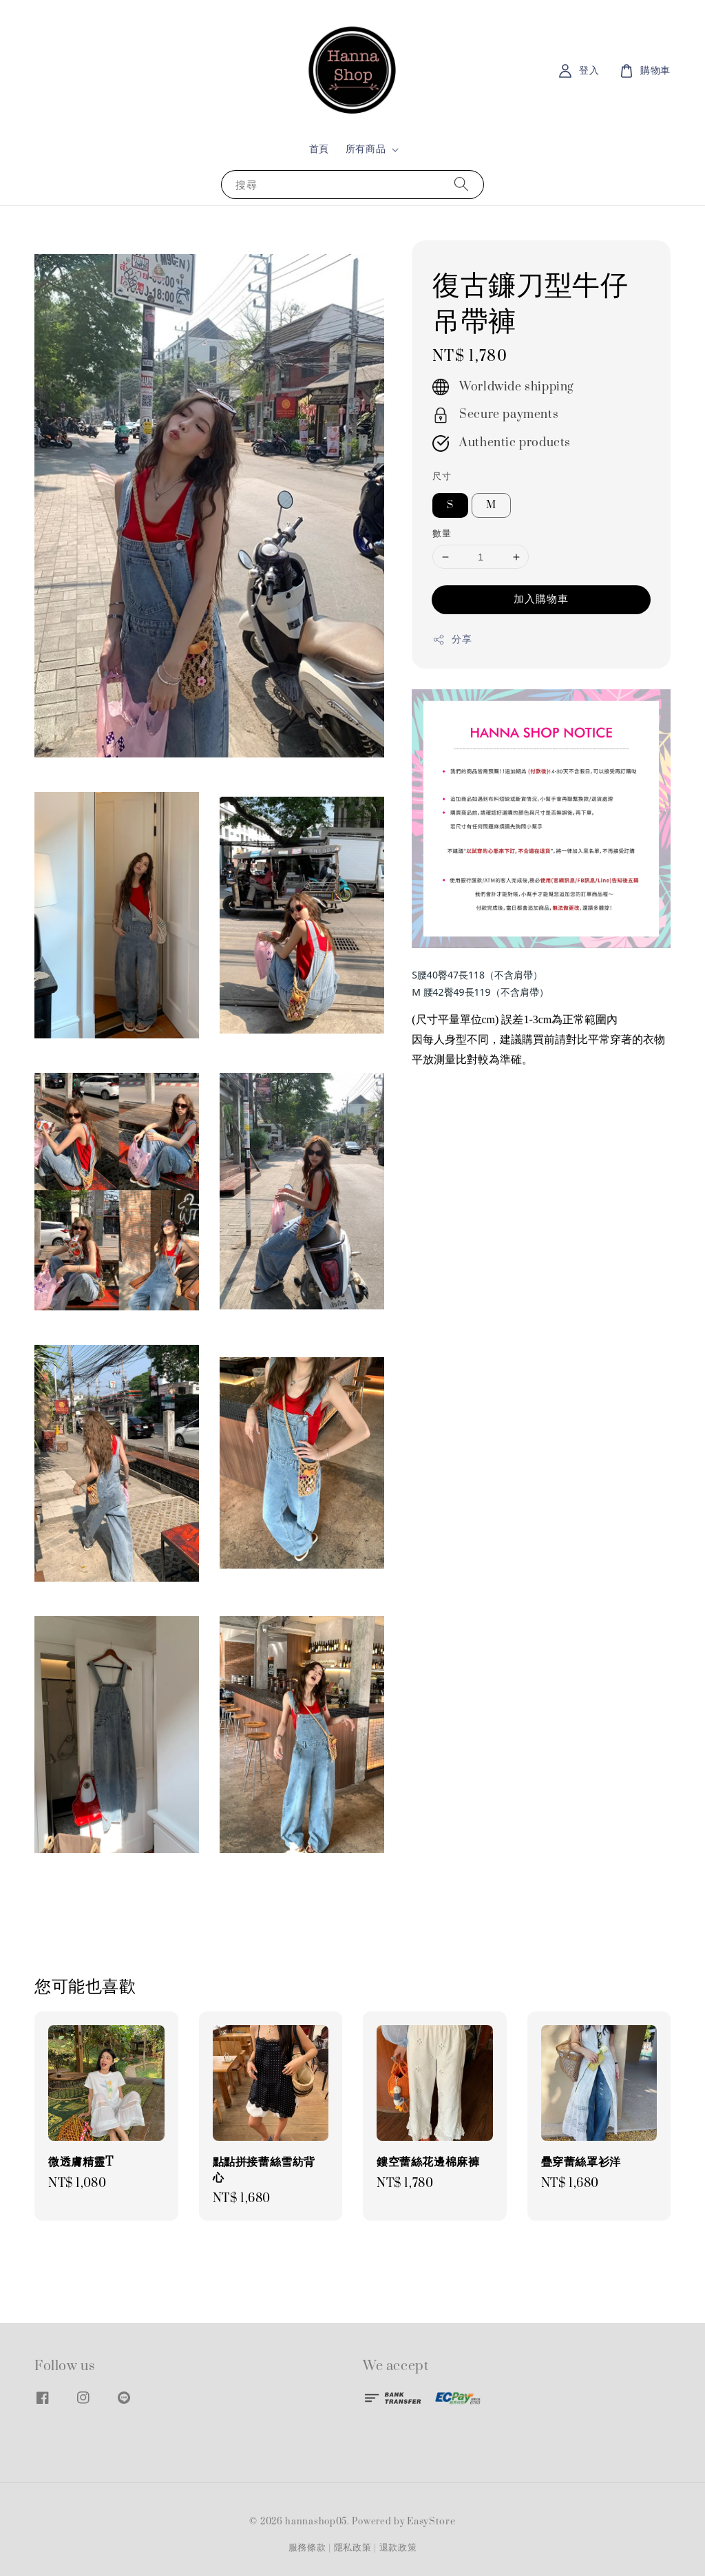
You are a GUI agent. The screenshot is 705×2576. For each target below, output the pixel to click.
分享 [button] (452, 639)
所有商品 (366, 149)
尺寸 (441, 476)
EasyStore (431, 2521)
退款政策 (398, 2548)
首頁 (319, 149)
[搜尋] (461, 184)
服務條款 (307, 2548)
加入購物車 (541, 599)
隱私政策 (353, 2548)
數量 (441, 533)
